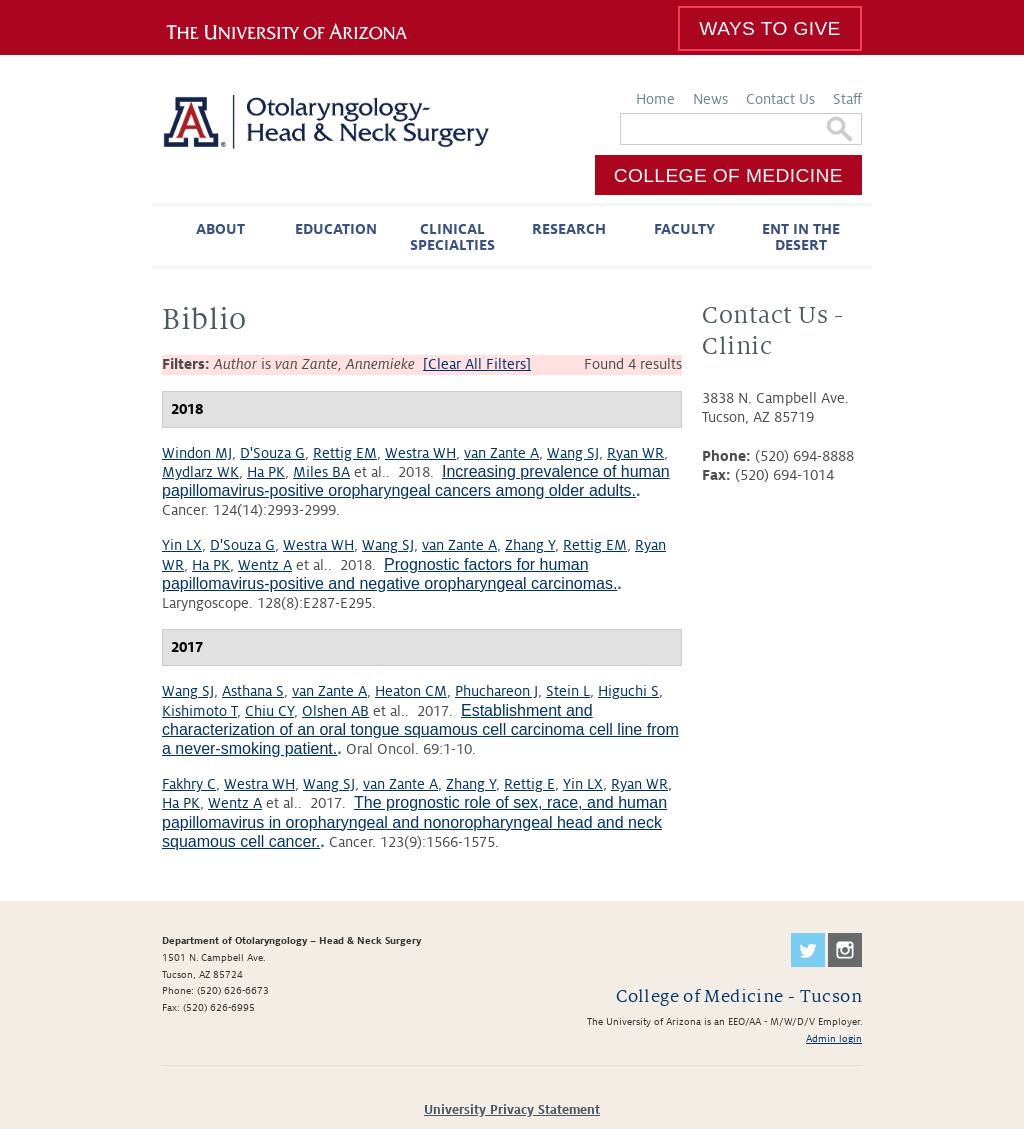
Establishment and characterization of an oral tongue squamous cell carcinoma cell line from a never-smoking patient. (420, 729)
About (220, 229)
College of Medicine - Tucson (739, 996)
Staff (847, 99)
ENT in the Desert (801, 237)
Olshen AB (335, 711)
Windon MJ (197, 453)
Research (569, 229)
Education (336, 229)
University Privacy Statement (512, 1110)
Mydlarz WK (200, 472)
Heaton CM (411, 691)
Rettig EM (345, 453)
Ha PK (266, 472)
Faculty (684, 229)
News (710, 99)
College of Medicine (728, 175)
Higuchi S (628, 691)
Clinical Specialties (452, 237)
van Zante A (501, 453)
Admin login (834, 1038)
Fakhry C (189, 784)
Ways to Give (769, 28)
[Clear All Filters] (477, 364)
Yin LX (182, 545)
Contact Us (780, 99)
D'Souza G (272, 453)
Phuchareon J (496, 691)
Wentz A (265, 565)
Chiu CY (269, 711)
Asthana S (253, 691)
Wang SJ (573, 453)
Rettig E (529, 784)
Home (655, 99)
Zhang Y (530, 545)
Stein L (568, 691)
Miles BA (321, 472)
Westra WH (420, 453)
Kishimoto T (199, 711)
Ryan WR (635, 453)
